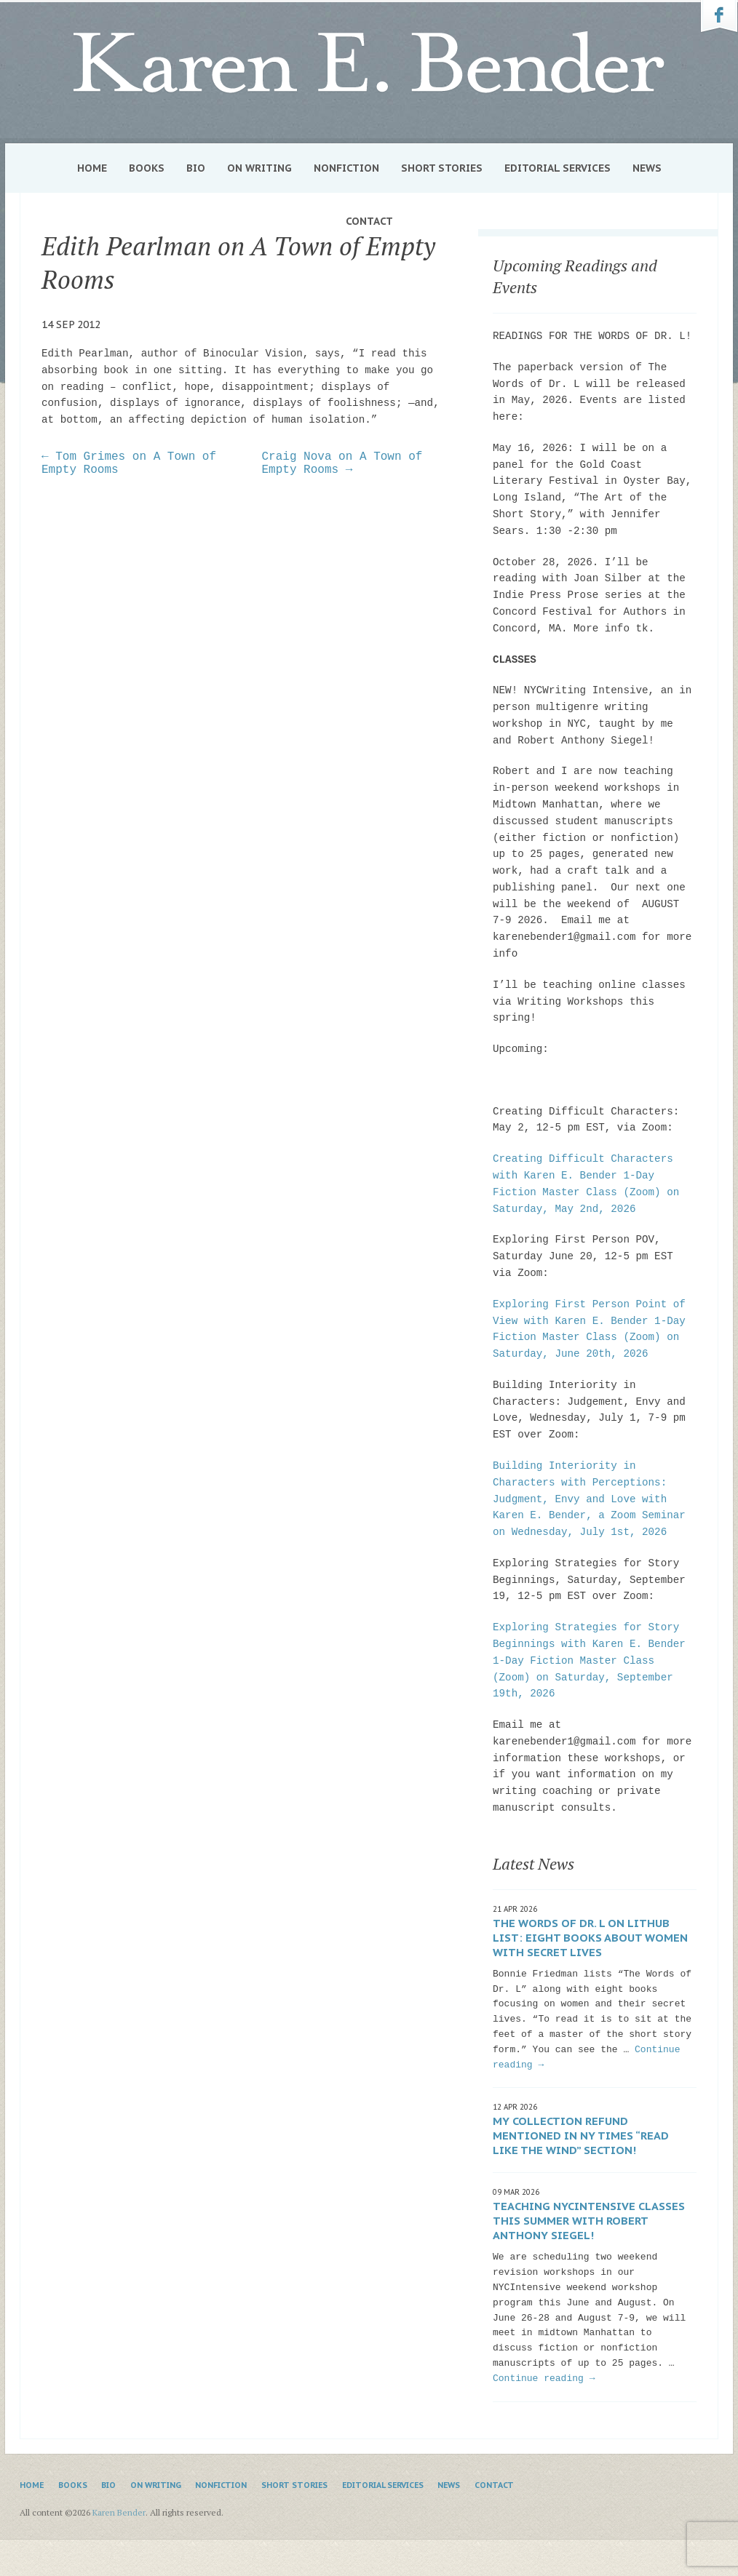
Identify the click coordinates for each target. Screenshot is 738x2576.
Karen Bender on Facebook (719, 16)
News (647, 168)
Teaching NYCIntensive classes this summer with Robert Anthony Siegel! (589, 2220)
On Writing (259, 168)
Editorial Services (557, 168)
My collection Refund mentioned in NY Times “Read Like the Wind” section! (581, 2135)
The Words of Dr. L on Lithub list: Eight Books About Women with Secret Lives (590, 1937)
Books (146, 168)
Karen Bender (369, 63)
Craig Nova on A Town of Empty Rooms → (342, 463)
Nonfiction (346, 168)
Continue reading (544, 2378)
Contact (369, 221)
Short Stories (442, 168)
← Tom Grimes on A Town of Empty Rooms (128, 463)
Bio (195, 168)
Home (92, 168)
